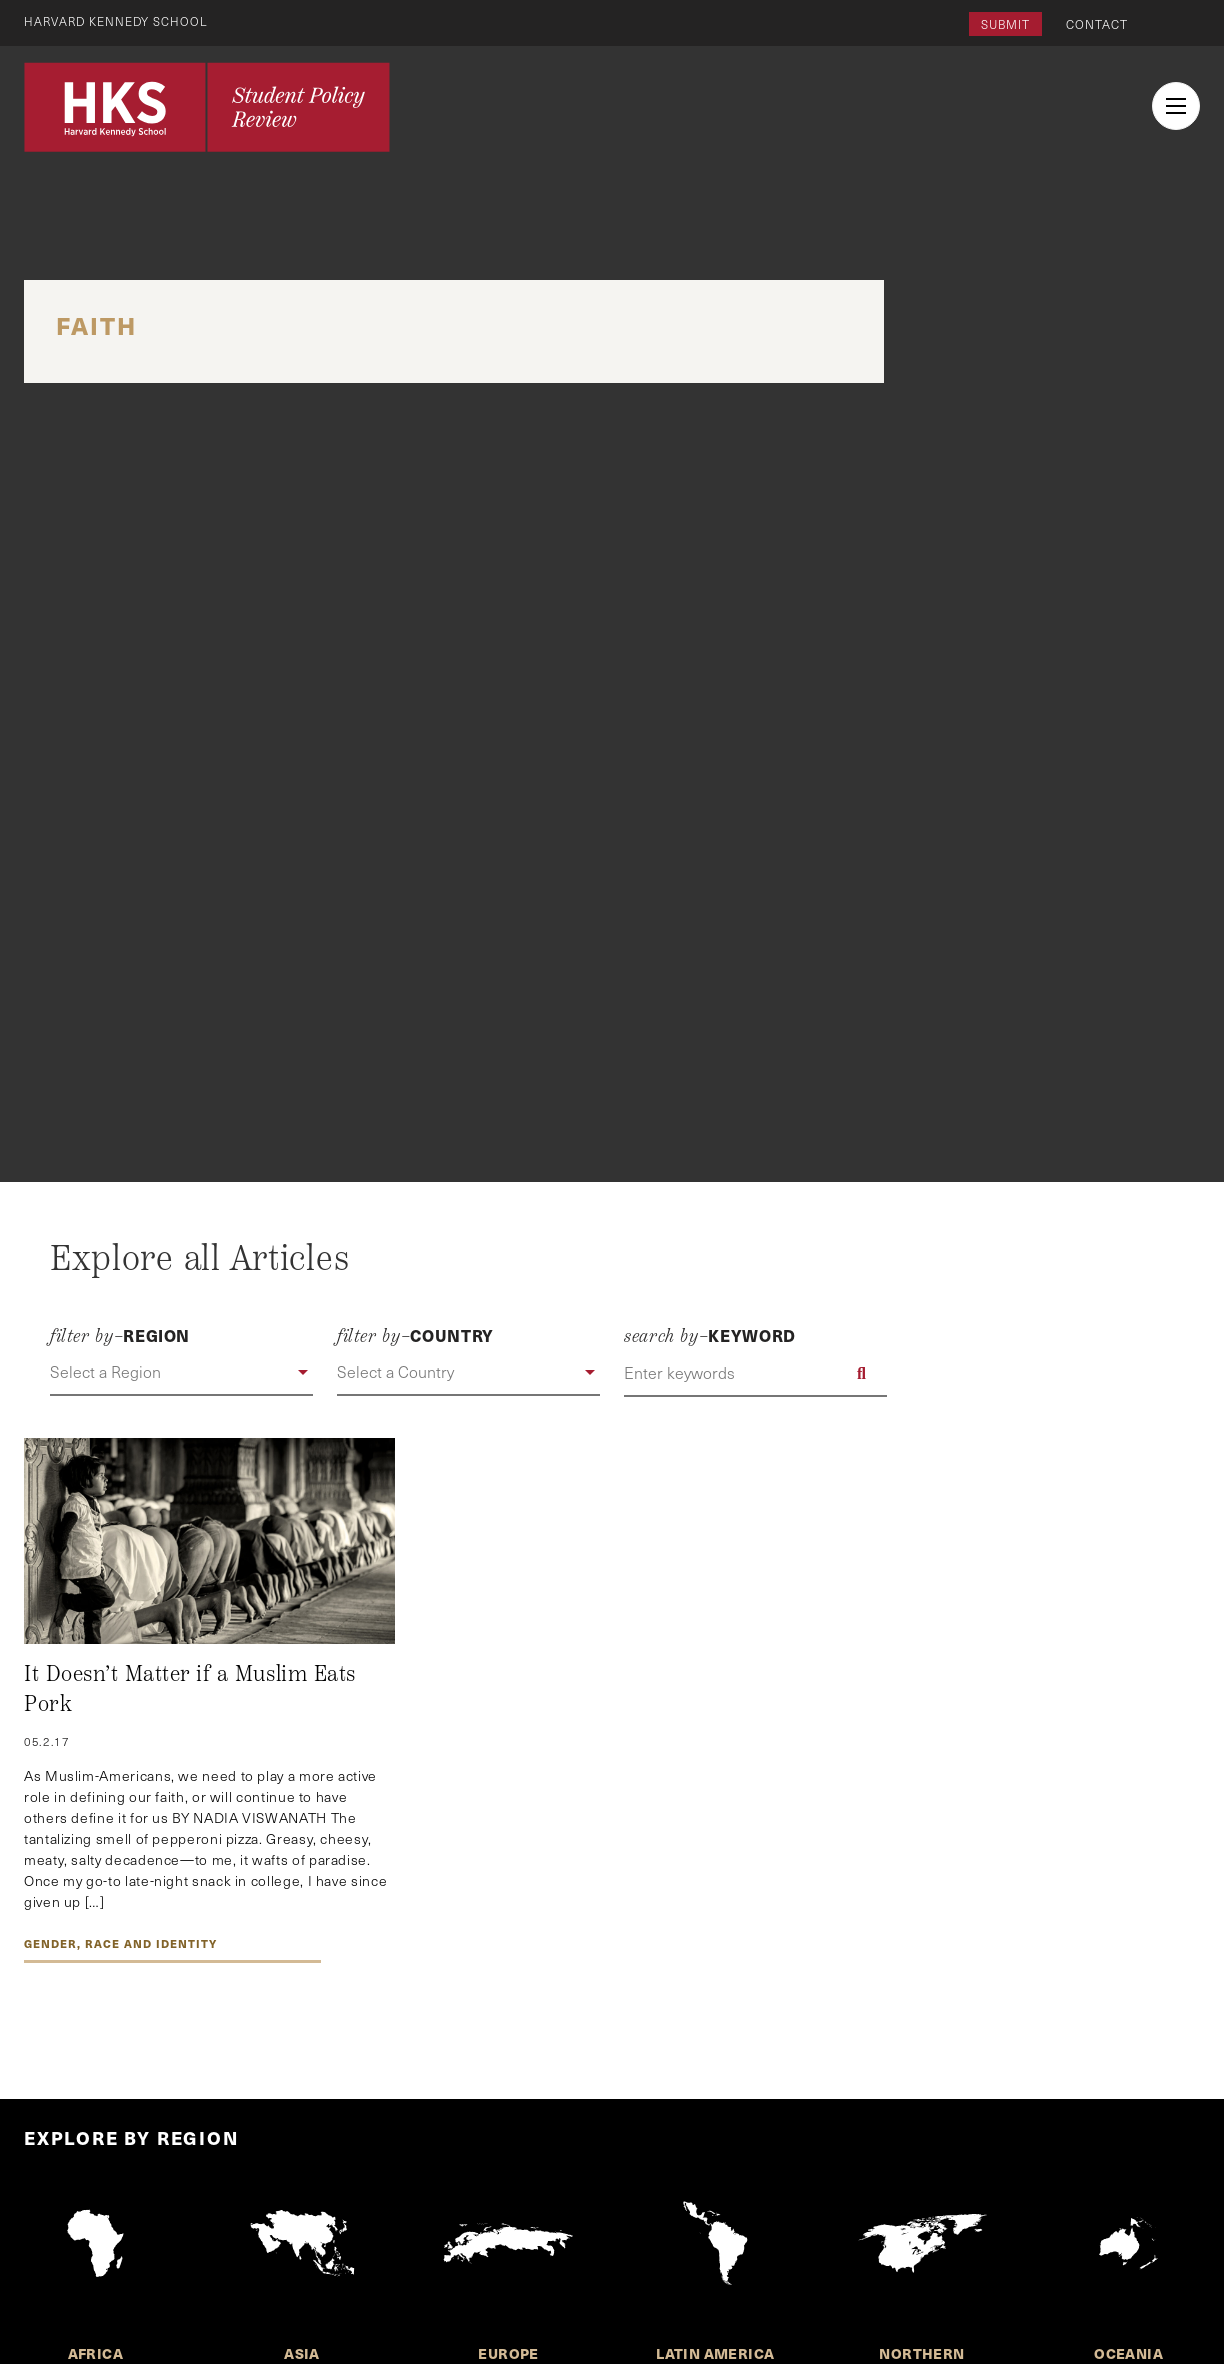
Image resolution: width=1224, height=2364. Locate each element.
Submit (1005, 24)
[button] (181, 1373)
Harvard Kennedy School (118, 21)
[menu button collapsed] (1176, 106)
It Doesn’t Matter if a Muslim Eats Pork (190, 1689)
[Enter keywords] (755, 1373)
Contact (1097, 24)
